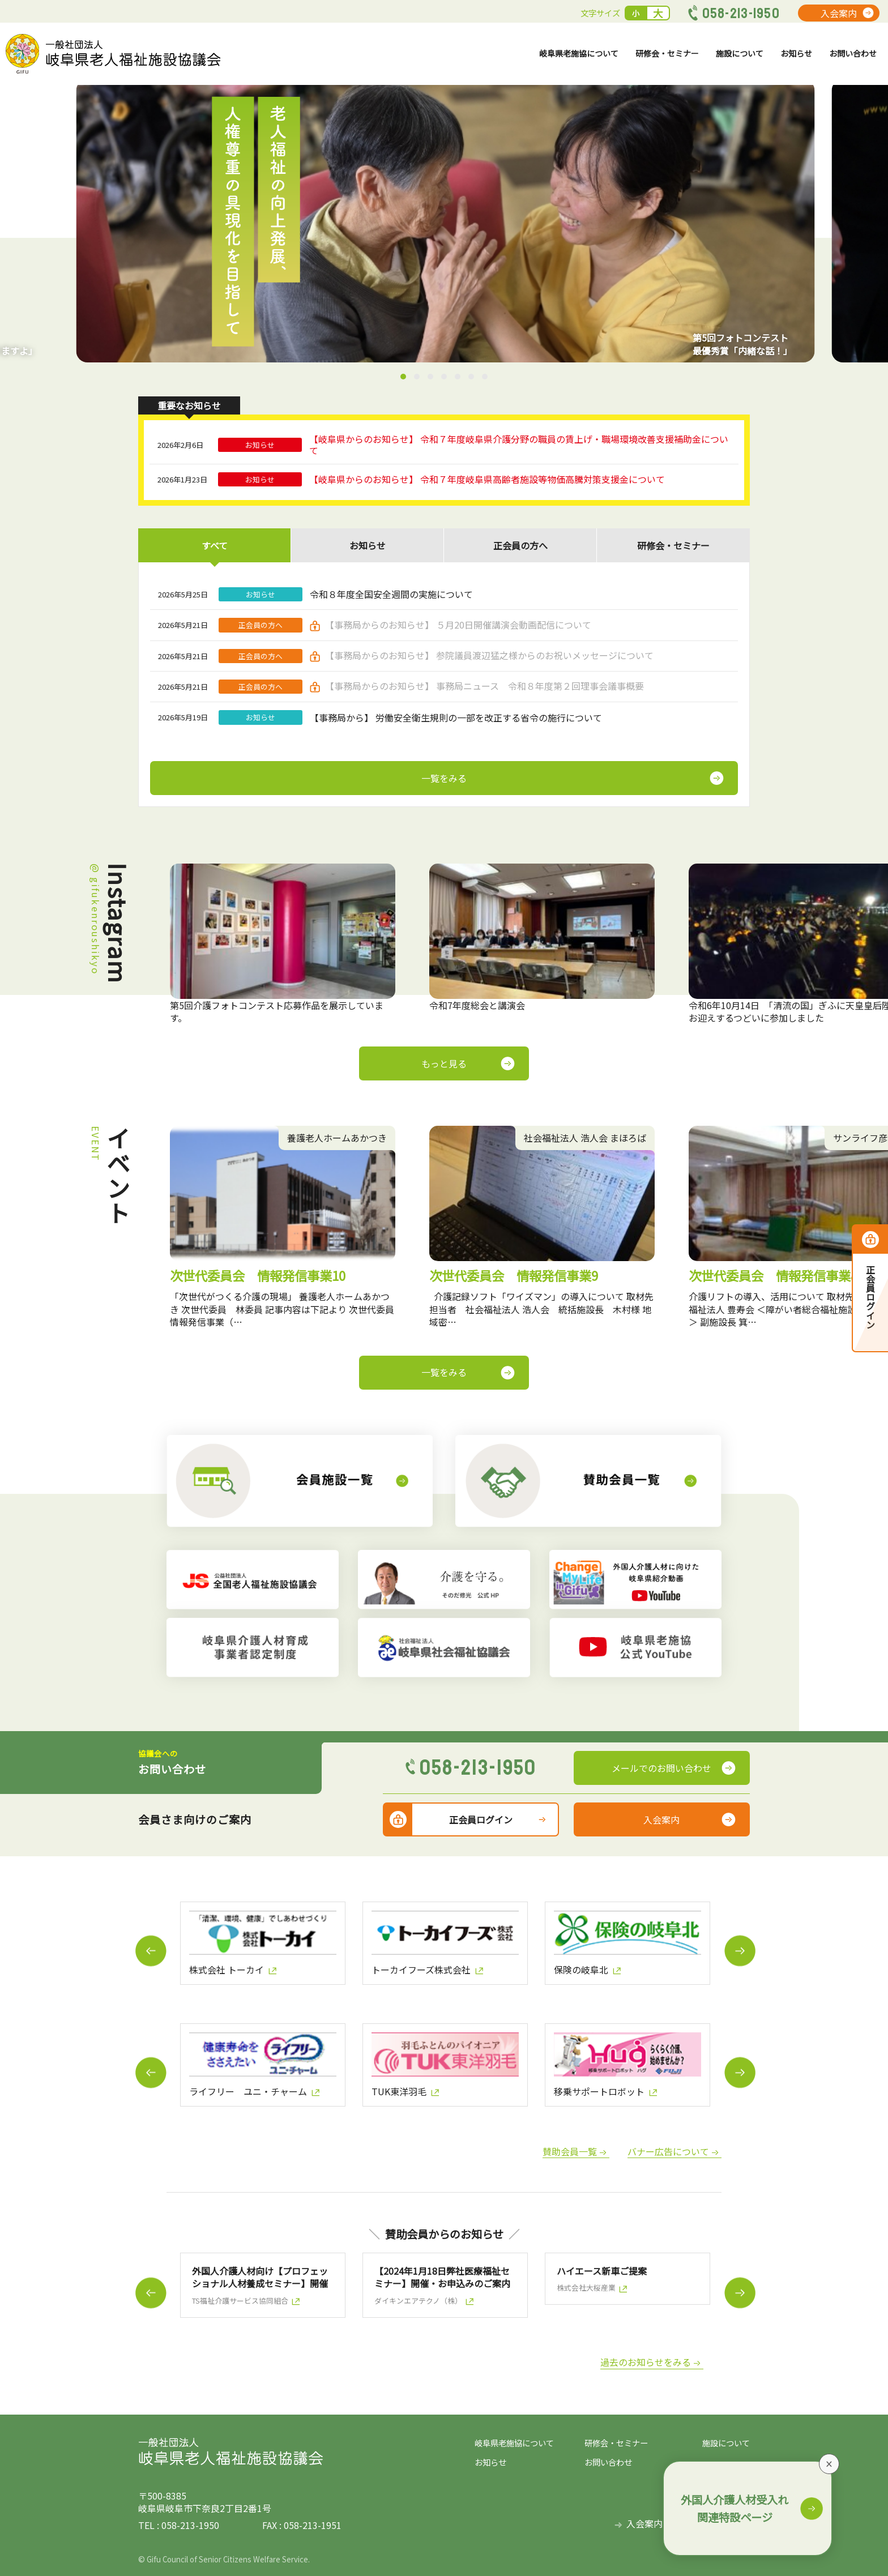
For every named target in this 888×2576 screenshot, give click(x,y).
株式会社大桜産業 (586, 2288)
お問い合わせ (849, 59)
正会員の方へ (520, 545)
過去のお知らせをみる (645, 2362)
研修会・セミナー (644, 59)
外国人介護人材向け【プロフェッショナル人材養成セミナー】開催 (260, 2277)
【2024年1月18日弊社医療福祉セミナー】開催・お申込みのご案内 (442, 2277)
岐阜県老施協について (546, 59)
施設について (725, 59)
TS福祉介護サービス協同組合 (240, 2301)
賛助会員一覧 (570, 2151)
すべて (215, 545)
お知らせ (787, 59)
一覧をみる (444, 1372)
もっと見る (444, 1063)
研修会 (673, 545)
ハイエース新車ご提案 (602, 2271)
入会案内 (839, 13)
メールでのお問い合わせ (661, 1768)
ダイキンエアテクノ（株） (418, 2301)
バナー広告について (668, 2151)
